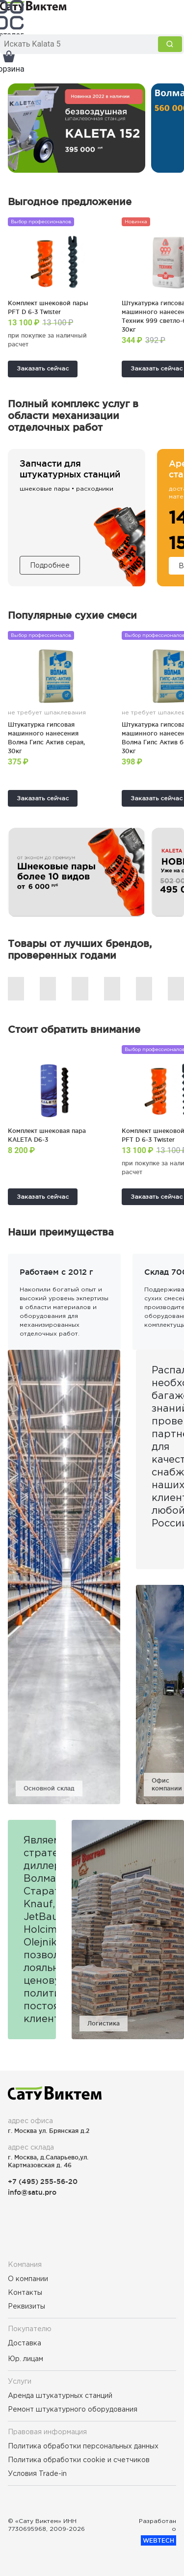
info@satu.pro (32, 2192)
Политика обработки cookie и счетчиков (79, 2460)
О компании (28, 2279)
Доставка (24, 2343)
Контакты (25, 2292)
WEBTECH (158, 2540)
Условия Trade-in (37, 2473)
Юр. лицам (25, 2359)
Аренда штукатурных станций (60, 2395)
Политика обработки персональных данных (83, 2446)
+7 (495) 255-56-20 (43, 2181)
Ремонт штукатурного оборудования (72, 2409)
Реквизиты (26, 2306)
